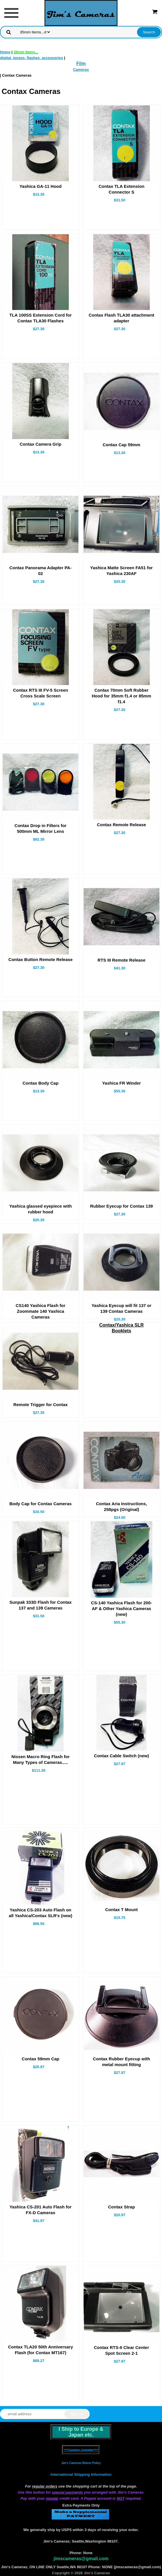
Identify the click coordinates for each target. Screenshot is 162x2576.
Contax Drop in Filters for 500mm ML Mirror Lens (41, 828)
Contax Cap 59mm (121, 444)
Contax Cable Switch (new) (121, 1755)
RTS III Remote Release (122, 960)
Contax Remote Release (121, 824)
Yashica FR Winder (121, 1083)
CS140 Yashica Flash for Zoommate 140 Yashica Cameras (40, 1311)
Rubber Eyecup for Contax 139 (121, 1206)
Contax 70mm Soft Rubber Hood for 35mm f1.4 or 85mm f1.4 (121, 696)
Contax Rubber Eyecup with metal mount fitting (121, 2061)
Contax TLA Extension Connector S (121, 189)
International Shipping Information (81, 2474)
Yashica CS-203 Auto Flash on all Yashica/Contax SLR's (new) (40, 1912)
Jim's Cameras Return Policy (81, 2463)
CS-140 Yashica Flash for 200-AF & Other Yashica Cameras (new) (121, 1608)
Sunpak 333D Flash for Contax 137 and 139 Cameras (40, 1605)
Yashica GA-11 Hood (41, 186)
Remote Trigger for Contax (40, 1404)
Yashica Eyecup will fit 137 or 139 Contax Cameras (121, 1308)
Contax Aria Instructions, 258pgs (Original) (121, 1506)
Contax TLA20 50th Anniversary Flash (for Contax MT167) (40, 2349)
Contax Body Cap (41, 1083)
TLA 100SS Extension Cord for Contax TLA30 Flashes (40, 318)
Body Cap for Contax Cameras (40, 1503)
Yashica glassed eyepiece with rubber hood (40, 1209)
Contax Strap (121, 2206)
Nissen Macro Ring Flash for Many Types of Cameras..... (40, 1759)
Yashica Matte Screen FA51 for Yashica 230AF (121, 570)
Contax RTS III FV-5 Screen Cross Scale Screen (40, 693)
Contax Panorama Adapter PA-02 (40, 570)
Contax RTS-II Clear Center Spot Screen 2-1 (121, 2350)
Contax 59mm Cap (40, 2058)
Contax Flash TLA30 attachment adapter (121, 318)
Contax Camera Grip (40, 444)
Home (5, 52)
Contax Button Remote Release (40, 959)
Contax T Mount (121, 1909)
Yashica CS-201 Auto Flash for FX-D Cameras (40, 2209)
